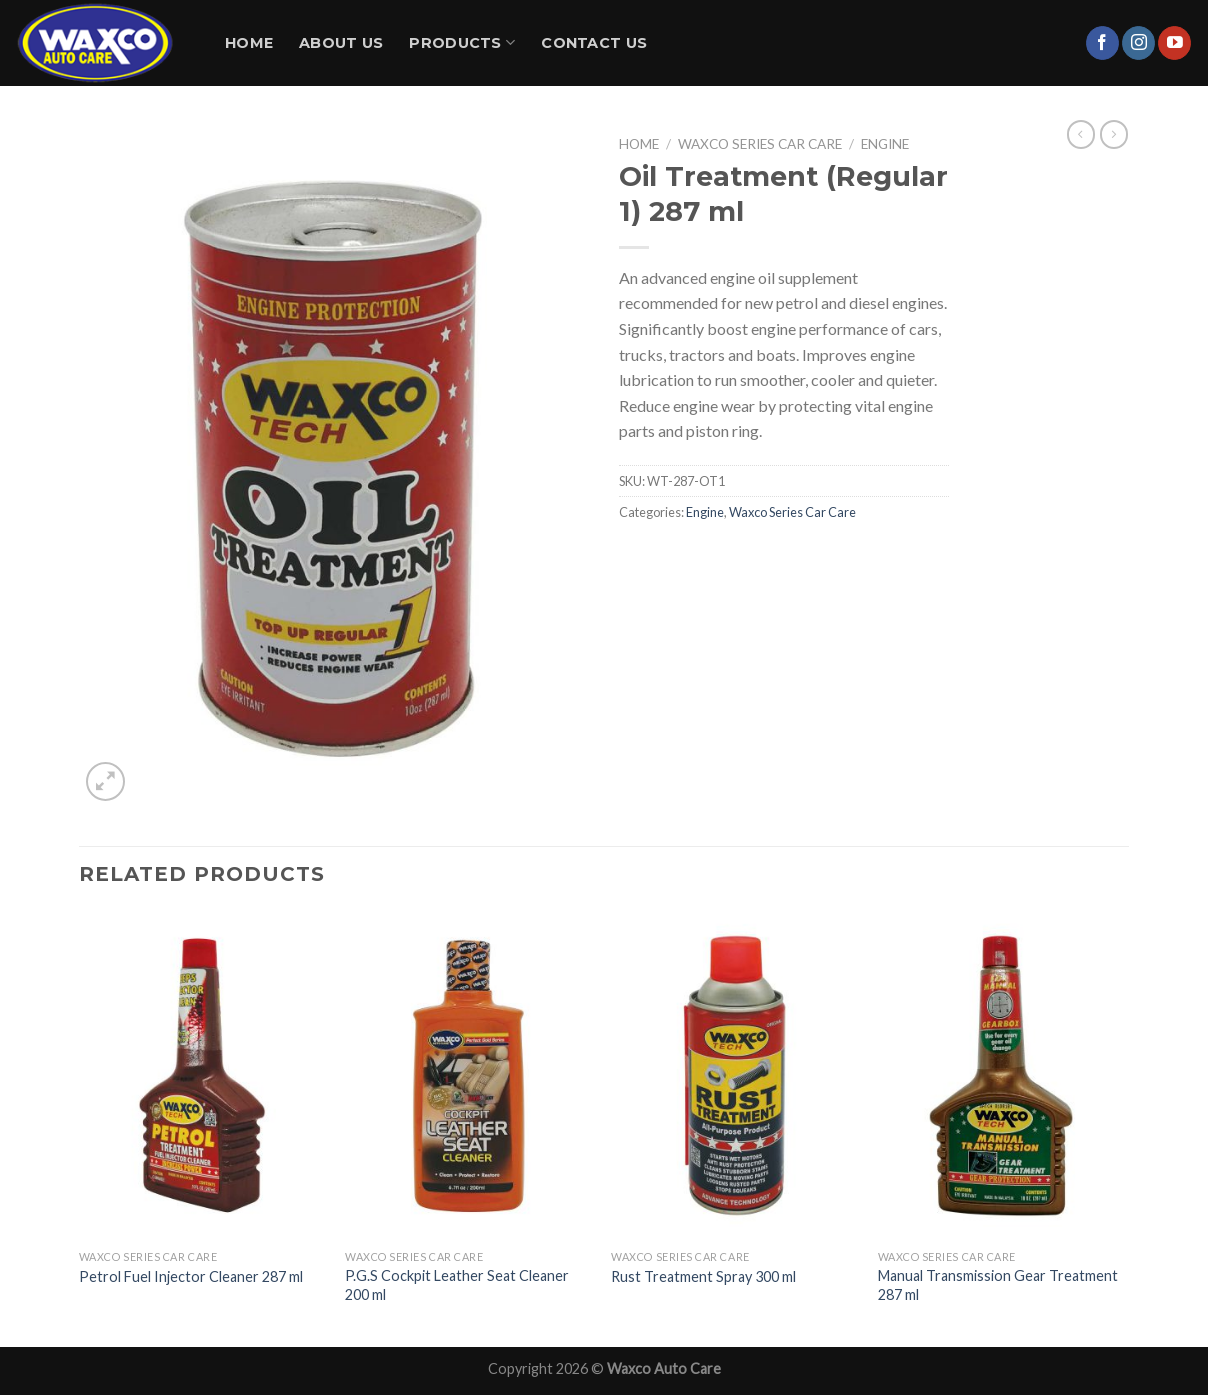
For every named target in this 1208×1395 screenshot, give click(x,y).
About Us (341, 43)
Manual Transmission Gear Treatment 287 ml (998, 1285)
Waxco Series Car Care (760, 144)
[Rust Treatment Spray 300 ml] (734, 1075)
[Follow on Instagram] (1138, 43)
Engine (885, 144)
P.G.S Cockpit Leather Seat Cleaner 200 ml (457, 1285)
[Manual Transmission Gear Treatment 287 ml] (1001, 1075)
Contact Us (594, 43)
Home (249, 43)
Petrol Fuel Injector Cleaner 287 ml (191, 1276)
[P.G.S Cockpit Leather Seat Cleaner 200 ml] (468, 1075)
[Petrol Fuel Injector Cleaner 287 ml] (202, 1075)
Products (462, 42)
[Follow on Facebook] (1102, 43)
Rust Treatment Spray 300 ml (703, 1276)
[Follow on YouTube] (1174, 43)
